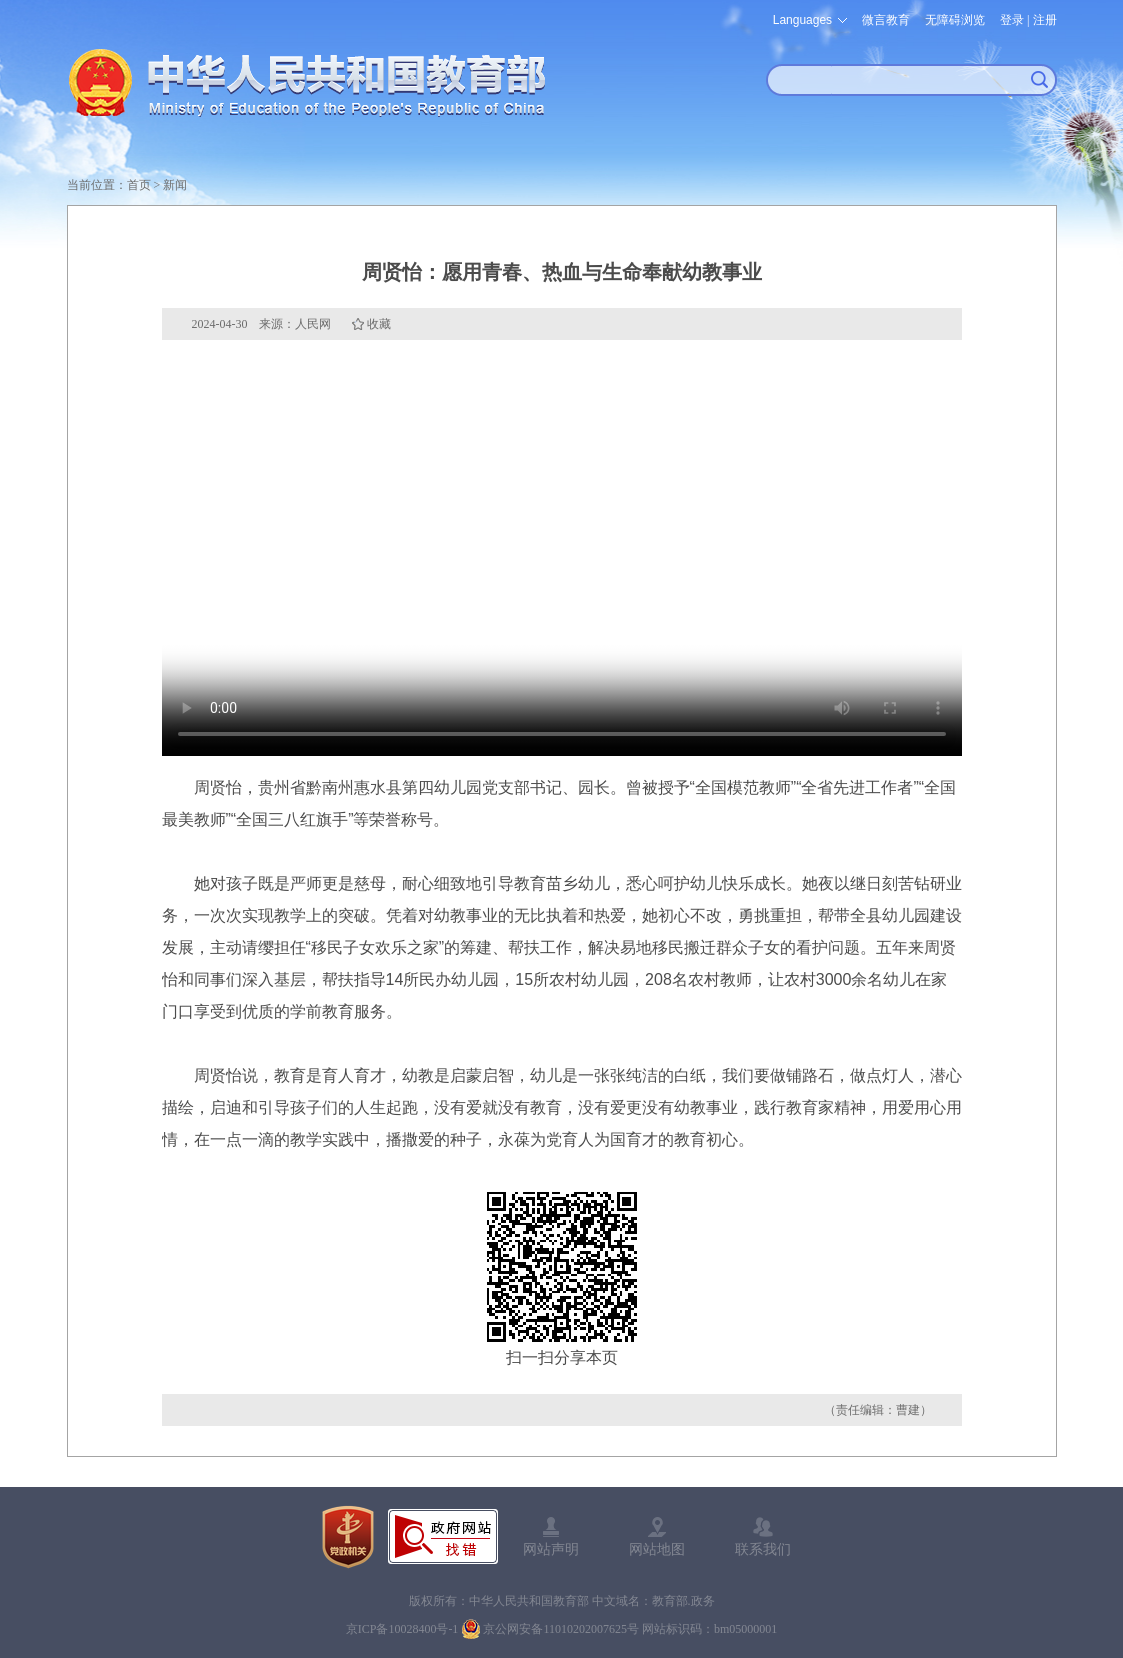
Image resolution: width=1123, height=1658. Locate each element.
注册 (1045, 20)
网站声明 (551, 1549)
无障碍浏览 (955, 20)
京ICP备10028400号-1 (402, 1629)
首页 (139, 185)
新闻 (175, 185)
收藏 (379, 324)
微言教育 (886, 20)
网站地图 (657, 1549)
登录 (1012, 20)
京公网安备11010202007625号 (561, 1629)
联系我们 (763, 1549)
